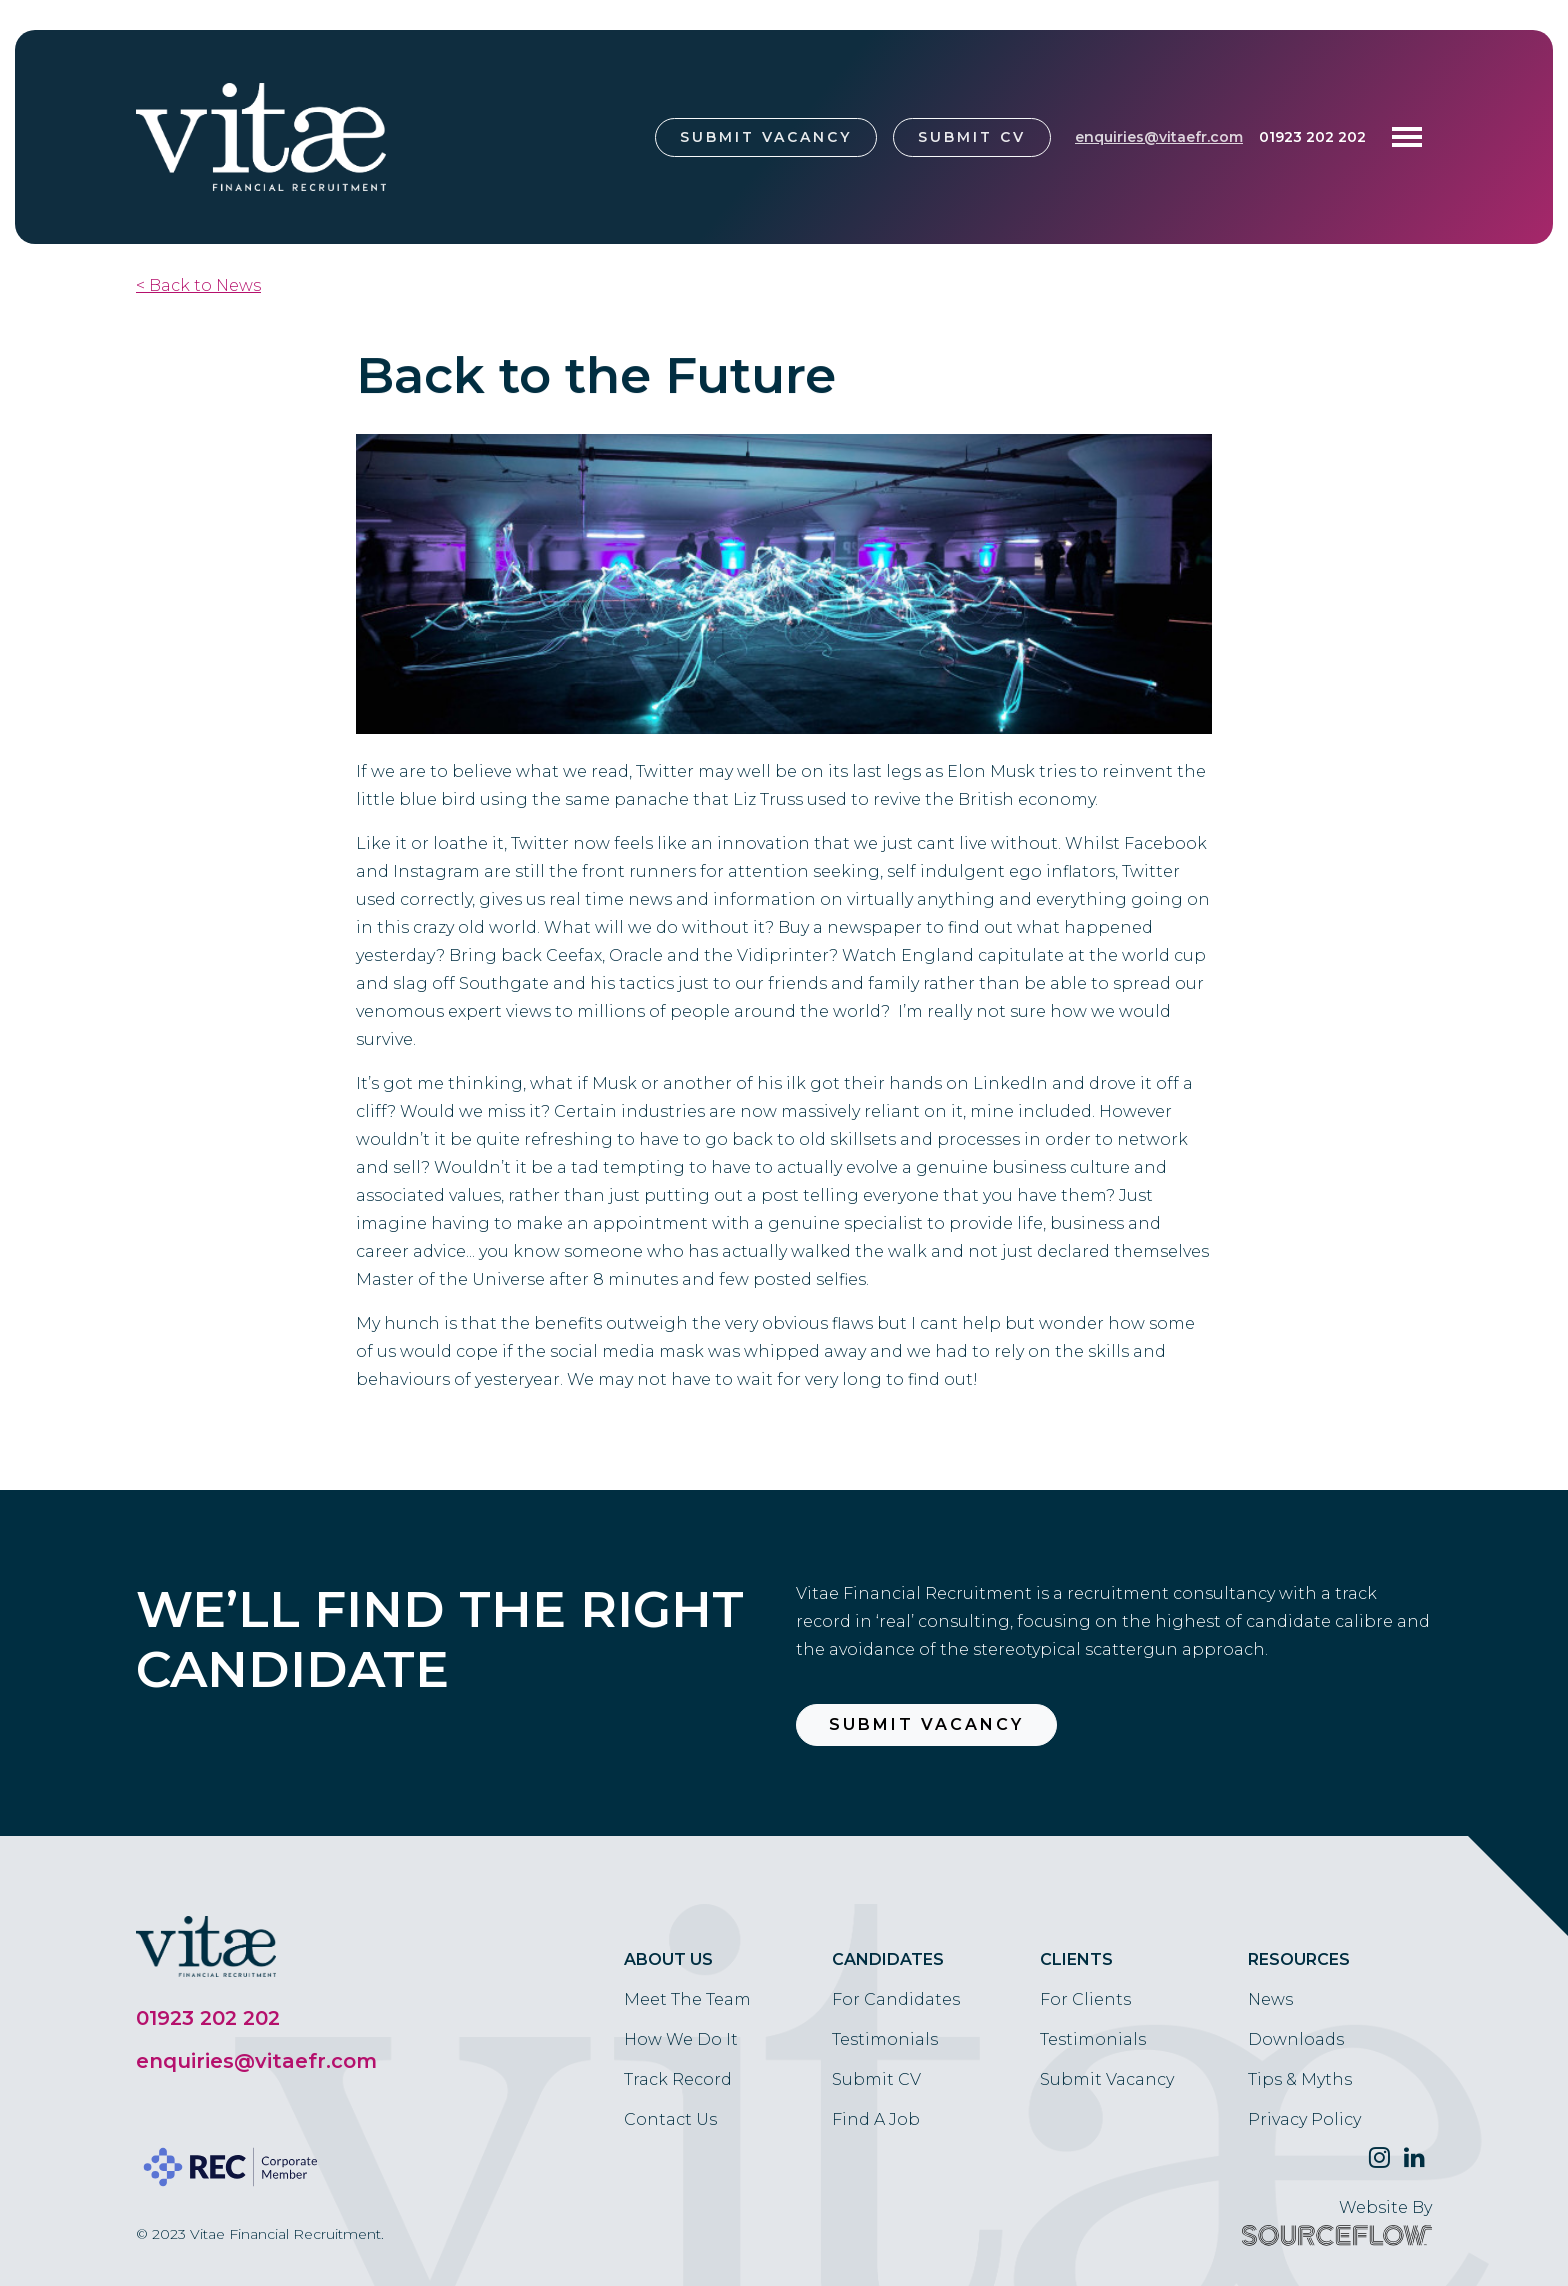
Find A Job (876, 2119)
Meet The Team (687, 1999)
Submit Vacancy (766, 137)
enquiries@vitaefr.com (1159, 137)
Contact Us (670, 2119)
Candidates (888, 1959)
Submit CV (972, 137)
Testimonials (885, 2039)
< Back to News (198, 285)
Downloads (1296, 2039)
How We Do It (681, 2039)
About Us (668, 1959)
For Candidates (896, 1999)
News (1270, 1999)
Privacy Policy (1304, 2119)
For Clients (1085, 1999)
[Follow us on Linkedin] (1414, 2158)
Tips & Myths (1300, 2079)
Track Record (678, 2079)
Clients (1076, 1959)
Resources (1299, 1959)
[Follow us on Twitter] (1379, 2158)
